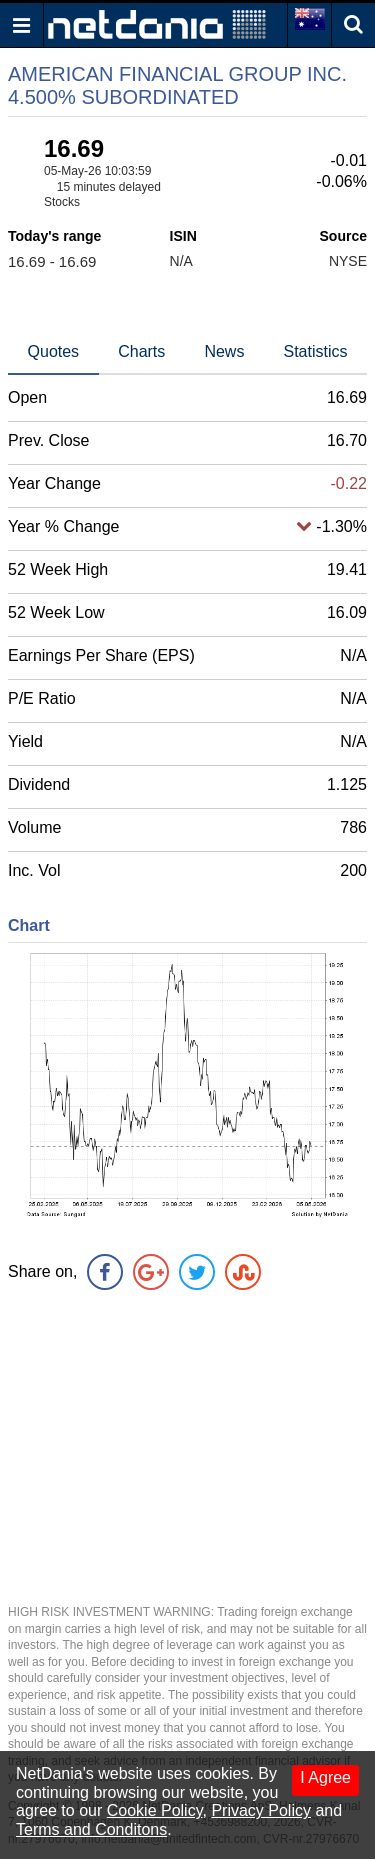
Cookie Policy (155, 1810)
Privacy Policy (261, 1810)
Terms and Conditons (91, 1829)
